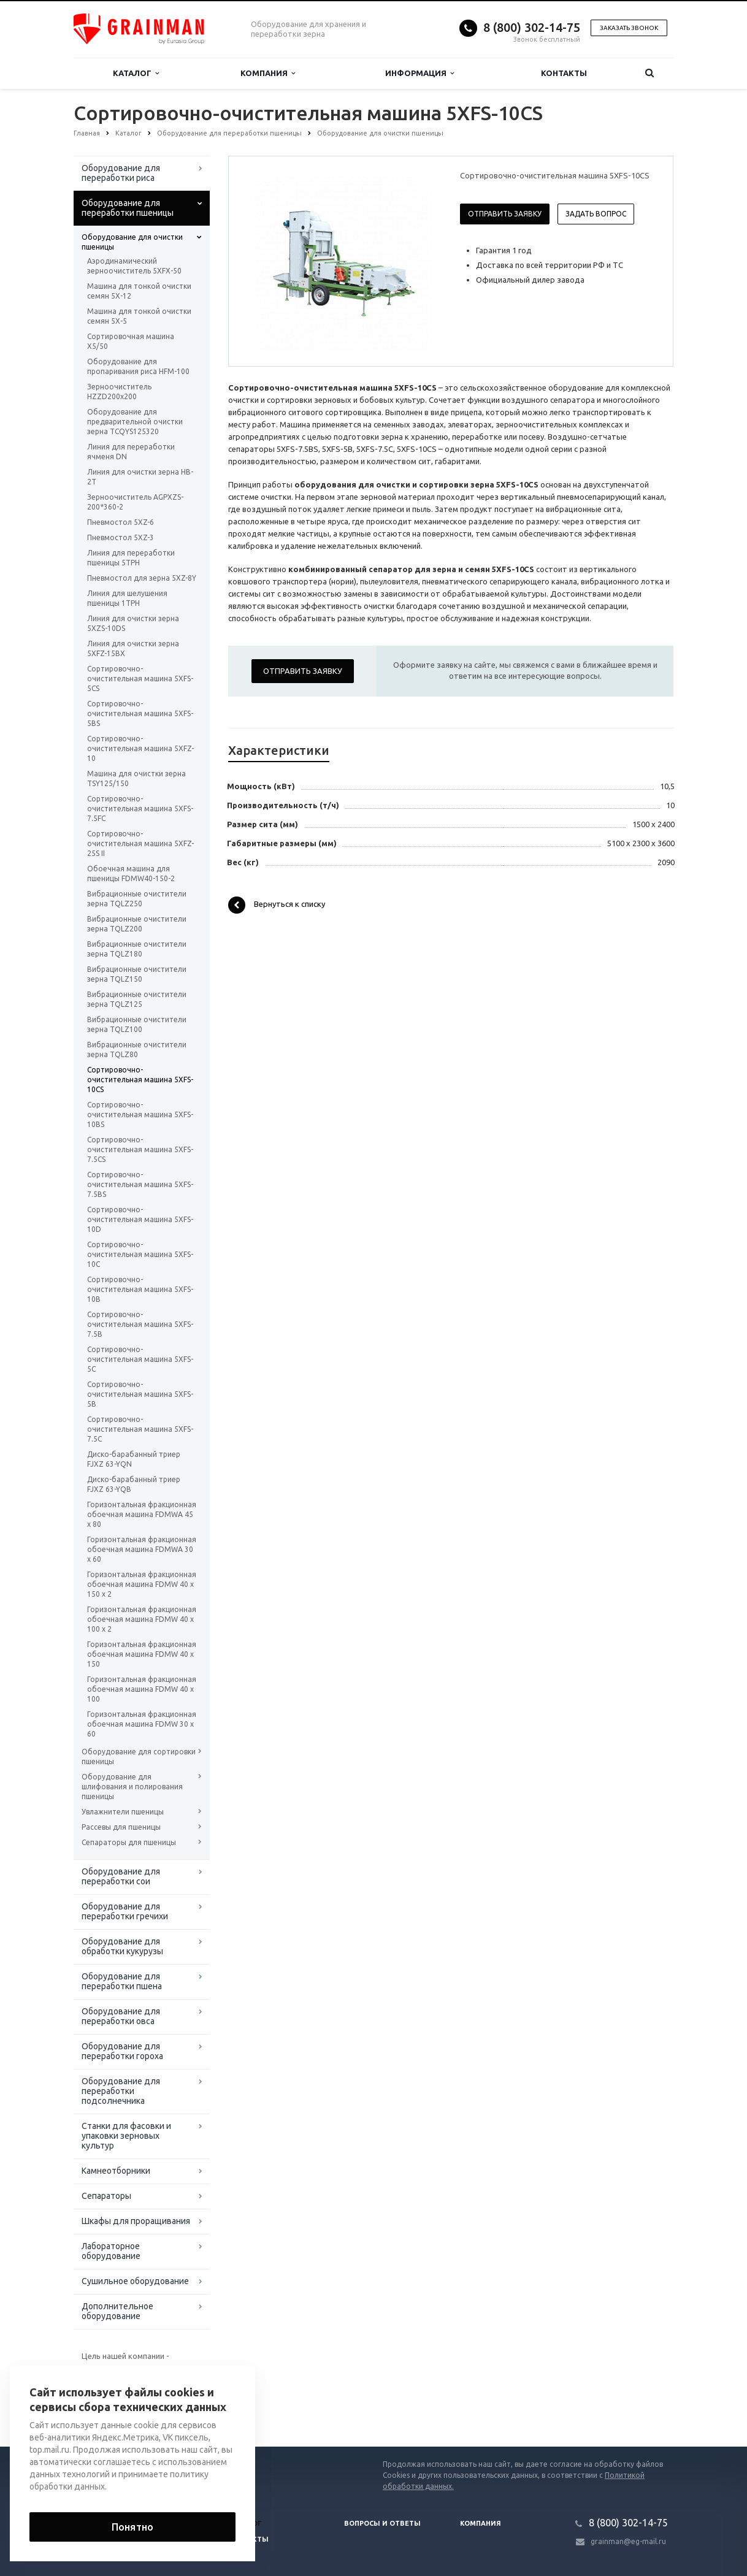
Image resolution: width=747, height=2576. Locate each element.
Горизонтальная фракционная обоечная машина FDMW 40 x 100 (141, 1689)
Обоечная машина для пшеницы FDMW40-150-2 (131, 873)
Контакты (564, 73)
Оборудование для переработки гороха (122, 2051)
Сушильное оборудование (135, 2281)
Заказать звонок (629, 28)
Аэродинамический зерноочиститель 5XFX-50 (134, 266)
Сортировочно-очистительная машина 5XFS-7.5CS (140, 1149)
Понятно (132, 2526)
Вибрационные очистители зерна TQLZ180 (136, 949)
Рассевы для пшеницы (121, 1827)
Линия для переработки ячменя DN (131, 452)
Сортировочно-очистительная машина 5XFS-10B (140, 1289)
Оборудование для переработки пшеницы (128, 208)
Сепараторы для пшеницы (129, 1842)
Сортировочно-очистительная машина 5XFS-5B (140, 1394)
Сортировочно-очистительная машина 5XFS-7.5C (140, 1429)
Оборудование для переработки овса (121, 2016)
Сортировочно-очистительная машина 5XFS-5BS (140, 713)
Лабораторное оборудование (111, 2251)
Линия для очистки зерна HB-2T (140, 477)
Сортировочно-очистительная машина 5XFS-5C (140, 1359)
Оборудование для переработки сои (121, 1876)
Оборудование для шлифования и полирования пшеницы (132, 1786)
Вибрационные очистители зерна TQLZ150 (136, 974)
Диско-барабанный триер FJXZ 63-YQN (133, 1459)
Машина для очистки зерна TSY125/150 (136, 778)
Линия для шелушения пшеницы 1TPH (127, 598)
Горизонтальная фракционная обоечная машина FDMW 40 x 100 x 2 (141, 1619)
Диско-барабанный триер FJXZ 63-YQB (133, 1484)
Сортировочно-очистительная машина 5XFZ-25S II (140, 843)
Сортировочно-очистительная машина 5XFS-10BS (140, 1114)
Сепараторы (106, 2196)
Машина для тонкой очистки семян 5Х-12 (139, 291)
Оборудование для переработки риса (121, 173)
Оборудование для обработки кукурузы (122, 1946)
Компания (267, 73)
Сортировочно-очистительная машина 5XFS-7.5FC (140, 808)
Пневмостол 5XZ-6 (120, 522)
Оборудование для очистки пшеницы (132, 242)
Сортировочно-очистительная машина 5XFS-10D (140, 1219)
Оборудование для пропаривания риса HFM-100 (138, 366)
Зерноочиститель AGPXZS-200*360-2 (135, 502)
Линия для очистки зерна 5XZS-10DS (133, 623)
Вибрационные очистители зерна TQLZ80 (136, 1049)
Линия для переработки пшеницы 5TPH (131, 558)
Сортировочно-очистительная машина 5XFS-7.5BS (140, 1184)
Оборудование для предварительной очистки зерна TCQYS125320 (135, 421)
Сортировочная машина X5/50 (130, 341)
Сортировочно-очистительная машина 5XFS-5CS (140, 678)
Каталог (136, 73)
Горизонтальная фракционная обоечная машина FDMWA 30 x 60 (141, 1549)
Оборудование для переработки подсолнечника (121, 2091)
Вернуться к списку (276, 905)
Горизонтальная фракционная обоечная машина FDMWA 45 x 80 (141, 1514)
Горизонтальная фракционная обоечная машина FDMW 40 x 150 (141, 1654)
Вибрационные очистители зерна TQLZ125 (136, 999)
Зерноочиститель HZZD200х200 (119, 391)
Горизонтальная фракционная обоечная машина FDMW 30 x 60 (141, 1724)
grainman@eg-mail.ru (628, 2541)
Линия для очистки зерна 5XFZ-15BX (133, 648)
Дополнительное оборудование (117, 2311)
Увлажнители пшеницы (123, 1812)
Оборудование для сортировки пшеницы (139, 1756)
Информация (419, 73)
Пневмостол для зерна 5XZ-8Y (141, 578)
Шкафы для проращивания (136, 2221)
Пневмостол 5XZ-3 (120, 537)
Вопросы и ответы (382, 2523)
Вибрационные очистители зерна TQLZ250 (136, 899)
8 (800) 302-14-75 (531, 27)
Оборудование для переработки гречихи (125, 1911)
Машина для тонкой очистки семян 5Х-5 (139, 316)
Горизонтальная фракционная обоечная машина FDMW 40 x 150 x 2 (141, 1584)
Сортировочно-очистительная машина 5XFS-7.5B (140, 1324)
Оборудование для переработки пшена (122, 1981)
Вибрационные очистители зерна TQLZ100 (136, 1024)
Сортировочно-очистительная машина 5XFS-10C (140, 1254)
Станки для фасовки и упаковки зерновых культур (126, 2135)
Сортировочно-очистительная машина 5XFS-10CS (140, 1079)
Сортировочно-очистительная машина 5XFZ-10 (140, 748)
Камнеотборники (116, 2171)
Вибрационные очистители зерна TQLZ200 (136, 924)
